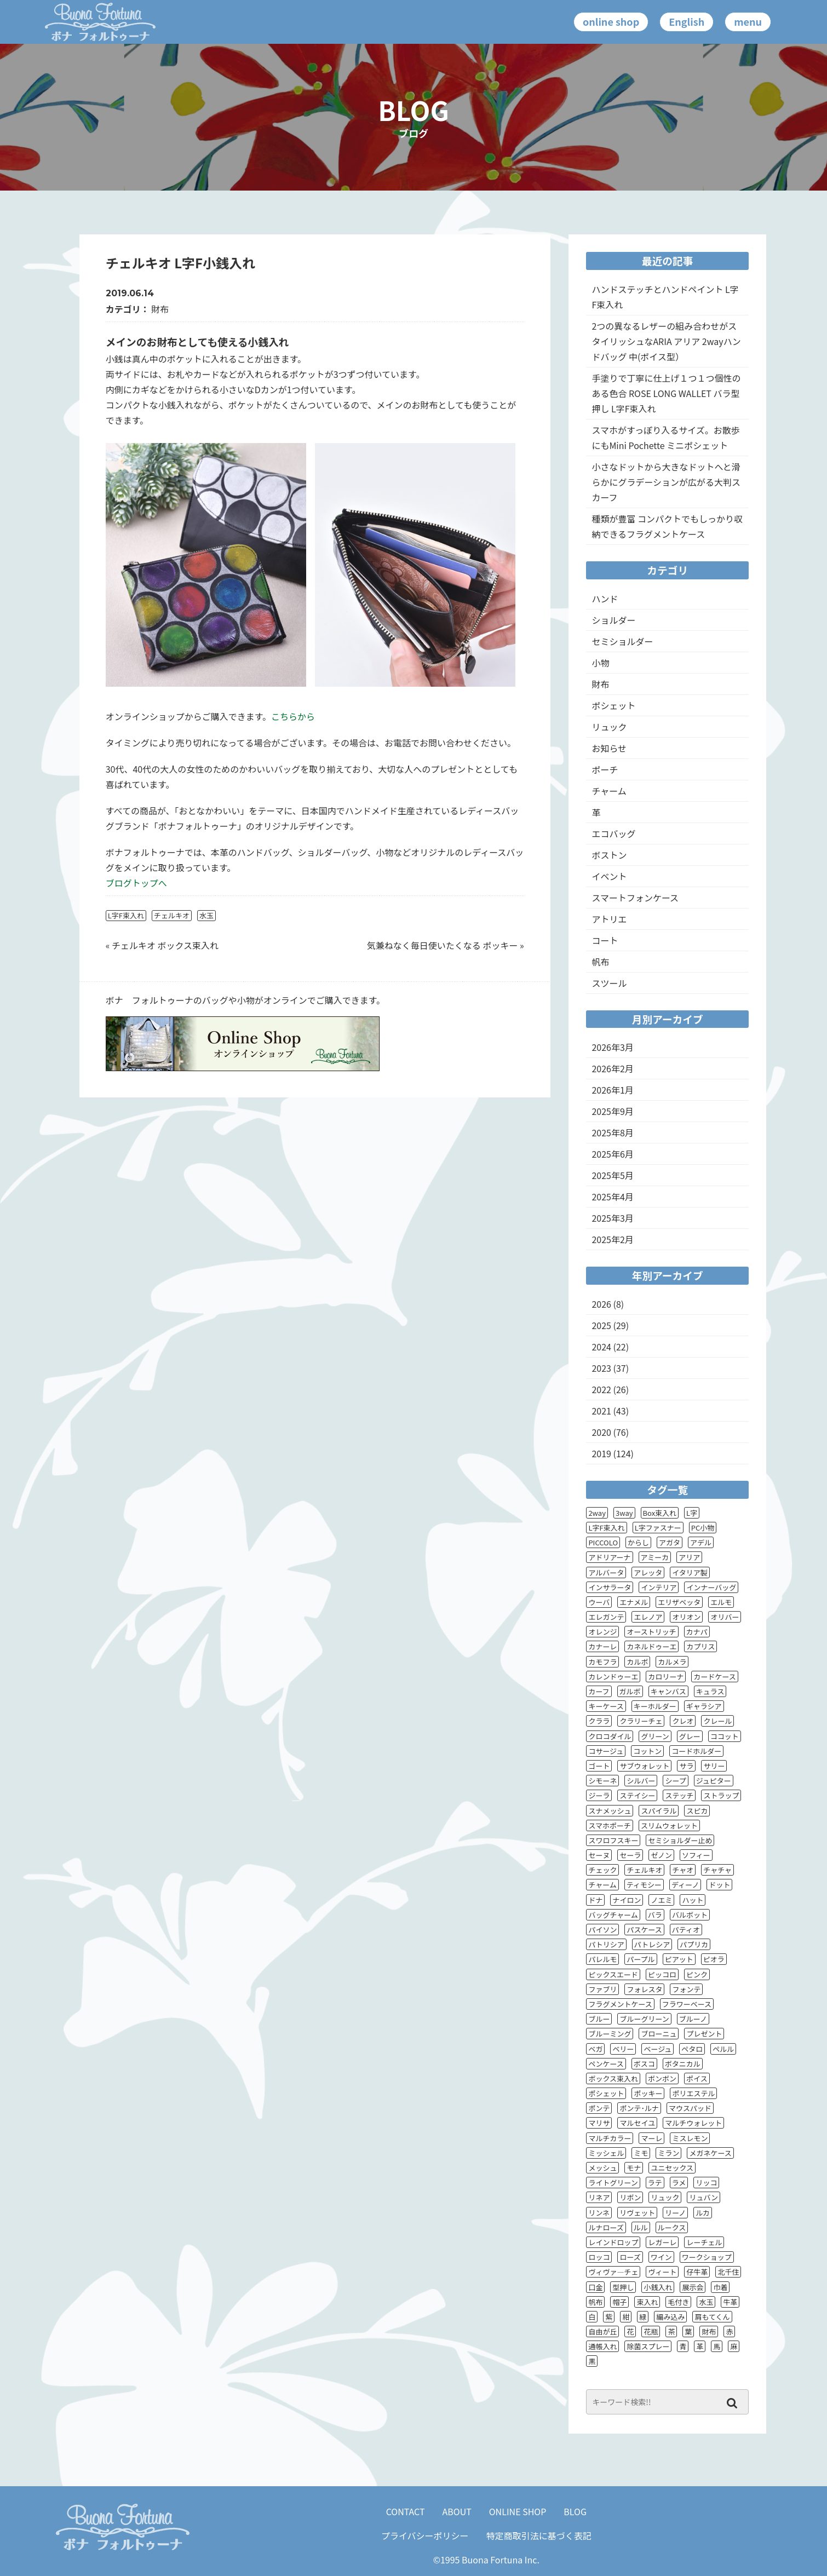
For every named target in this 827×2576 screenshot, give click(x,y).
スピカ (697, 1811)
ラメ (679, 2182)
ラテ (655, 2182)
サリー (714, 1766)
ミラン (668, 2153)
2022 (601, 1389)
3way (624, 1513)
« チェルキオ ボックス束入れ (162, 945)
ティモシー (644, 1884)
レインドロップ (613, 2242)
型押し (623, 2287)
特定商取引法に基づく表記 (538, 2535)
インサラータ (609, 1587)
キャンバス (668, 1691)
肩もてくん (712, 2317)
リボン (630, 2197)
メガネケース (710, 2153)
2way (597, 1513)
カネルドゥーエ (651, 1646)
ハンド (604, 598)
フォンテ (686, 1989)
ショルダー (613, 619)
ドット (719, 1884)
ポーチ (604, 769)
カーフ (598, 1691)
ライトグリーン (613, 2182)
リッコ (706, 2182)
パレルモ (602, 1959)
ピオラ (714, 1959)
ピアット (679, 1959)
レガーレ (662, 2242)
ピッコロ (662, 1974)
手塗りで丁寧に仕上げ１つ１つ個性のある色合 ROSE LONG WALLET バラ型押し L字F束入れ (665, 393)
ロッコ (599, 2257)
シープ (675, 1780)
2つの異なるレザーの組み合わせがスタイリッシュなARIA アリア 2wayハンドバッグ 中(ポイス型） (665, 341)
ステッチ (679, 1795)
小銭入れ (658, 2287)
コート (604, 940)
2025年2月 (612, 1239)
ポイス (697, 2078)
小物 (600, 662)
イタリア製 (689, 1572)
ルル (641, 2227)
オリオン (686, 1617)
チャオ (682, 1870)
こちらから (293, 716)
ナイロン (626, 1900)
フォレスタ (644, 1989)
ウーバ (599, 1602)
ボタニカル (682, 2063)
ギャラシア (704, 1706)
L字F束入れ (126, 915)
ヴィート (662, 2272)
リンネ (599, 2212)
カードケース (714, 1676)
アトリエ (609, 918)
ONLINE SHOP (518, 2511)
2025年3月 (612, 1217)
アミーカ (655, 1557)
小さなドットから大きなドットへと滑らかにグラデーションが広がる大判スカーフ (665, 482)
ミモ (641, 2153)
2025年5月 (612, 1175)
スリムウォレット (669, 1825)
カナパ (697, 1631)
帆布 (600, 961)
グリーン (655, 1736)
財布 (160, 308)
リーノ (675, 2212)
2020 (601, 1432)
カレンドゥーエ (613, 1676)
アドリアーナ (609, 1557)
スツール (609, 983)
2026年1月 (612, 1089)
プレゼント (704, 2033)
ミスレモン (690, 2138)
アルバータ (606, 1572)
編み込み (670, 2317)
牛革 (730, 2302)
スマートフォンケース (635, 897)
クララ (599, 1721)
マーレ (651, 2138)
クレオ (682, 1721)
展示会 (692, 2287)
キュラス (710, 1691)
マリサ (599, 2123)
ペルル (723, 2049)
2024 (601, 1346)
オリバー (724, 1617)
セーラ (630, 1855)
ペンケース (605, 2063)
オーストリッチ (651, 1631)
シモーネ (602, 1780)
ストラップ (721, 1795)
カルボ (637, 1662)
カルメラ (672, 1662)
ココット (724, 1736)
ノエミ (661, 1900)
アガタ (669, 1542)
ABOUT (457, 2511)
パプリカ (694, 1944)
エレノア (648, 1617)
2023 (601, 1368)
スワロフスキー (613, 1840)
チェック (602, 1870)
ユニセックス (672, 2168)
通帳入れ (602, 2346)
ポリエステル (693, 2093)
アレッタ (648, 1572)
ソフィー (696, 1855)
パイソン (602, 1929)
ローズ (629, 2257)
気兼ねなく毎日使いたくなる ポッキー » (445, 945)
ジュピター (713, 1780)
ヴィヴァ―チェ (613, 2272)
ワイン (661, 2257)
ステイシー (637, 1795)
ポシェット (613, 705)
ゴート (599, 1766)
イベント (609, 876)
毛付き (678, 2302)
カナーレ (602, 1646)
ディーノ (685, 1884)
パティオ (686, 1929)
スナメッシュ (609, 1811)
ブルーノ (693, 2019)
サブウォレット (644, 1766)
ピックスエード (613, 1974)
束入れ (647, 2302)
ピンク (697, 1974)
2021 (601, 1410)
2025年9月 (612, 1111)
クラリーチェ (640, 1721)
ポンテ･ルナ (639, 2108)
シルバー (641, 1780)
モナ (634, 2168)
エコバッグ (613, 833)
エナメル (633, 1602)
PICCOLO (603, 1542)
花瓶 (651, 2331)
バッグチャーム (613, 1915)
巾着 (720, 2287)
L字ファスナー (658, 1527)
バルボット (690, 1915)
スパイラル (658, 1811)
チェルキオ (171, 915)
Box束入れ (660, 1513)
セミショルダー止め (680, 1840)
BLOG (575, 2511)
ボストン (609, 854)
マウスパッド (690, 2108)
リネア (599, 2197)
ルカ (703, 2212)
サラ (686, 1766)
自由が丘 (602, 2331)
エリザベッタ (679, 1602)
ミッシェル (606, 2153)
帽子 (619, 2302)
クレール (717, 1721)
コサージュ (605, 1751)
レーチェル (704, 2242)
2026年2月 (612, 1068)
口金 (595, 2287)
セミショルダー (622, 641)
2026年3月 (612, 1047)
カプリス (700, 1646)
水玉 (206, 915)
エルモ (721, 1602)
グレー (689, 1736)
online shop (611, 21)
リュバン (703, 2197)
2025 (601, 1325)
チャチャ (717, 1870)
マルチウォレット (693, 2123)
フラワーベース (686, 2004)
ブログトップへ (136, 882)
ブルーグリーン (644, 2019)
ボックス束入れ (613, 2078)
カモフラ (602, 1662)
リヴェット (637, 2212)
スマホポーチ (609, 1825)
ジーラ (599, 1795)
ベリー (623, 2049)
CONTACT (405, 2511)
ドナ (595, 1900)
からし (638, 1542)
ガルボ (630, 1691)
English (686, 21)
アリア (689, 1557)
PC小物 (703, 1527)
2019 (601, 1453)
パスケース (644, 1929)
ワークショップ (707, 2257)
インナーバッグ (711, 1587)
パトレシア (652, 1944)
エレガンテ (606, 1617)
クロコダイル (609, 1736)
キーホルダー (655, 1706)
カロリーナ (666, 1676)
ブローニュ (658, 2033)
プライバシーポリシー (425, 2535)
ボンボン (662, 2078)
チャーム (608, 790)
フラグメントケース (620, 2004)
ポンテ (599, 2108)
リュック (609, 726)
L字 (691, 1513)
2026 (601, 1303)
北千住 (728, 2272)
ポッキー (648, 2093)
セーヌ (599, 1855)
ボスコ (644, 2063)
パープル (640, 1959)
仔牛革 (697, 2272)
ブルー (599, 2019)
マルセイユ (637, 2123)
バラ (655, 1915)
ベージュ (657, 2049)
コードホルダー (696, 1751)
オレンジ (602, 1631)
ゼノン (661, 1855)
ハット (692, 1900)
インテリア (658, 1587)
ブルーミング (609, 2033)
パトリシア (606, 1944)
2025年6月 (612, 1153)
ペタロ (692, 2049)
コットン (647, 1751)
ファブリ (602, 1989)
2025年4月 (612, 1196)
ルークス (672, 2227)
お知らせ (609, 748)
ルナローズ (605, 2227)
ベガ (595, 2049)
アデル (700, 1542)
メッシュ (602, 2168)
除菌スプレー (648, 2346)
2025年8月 (612, 1132)
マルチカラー (609, 2138)
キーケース (605, 1706)
